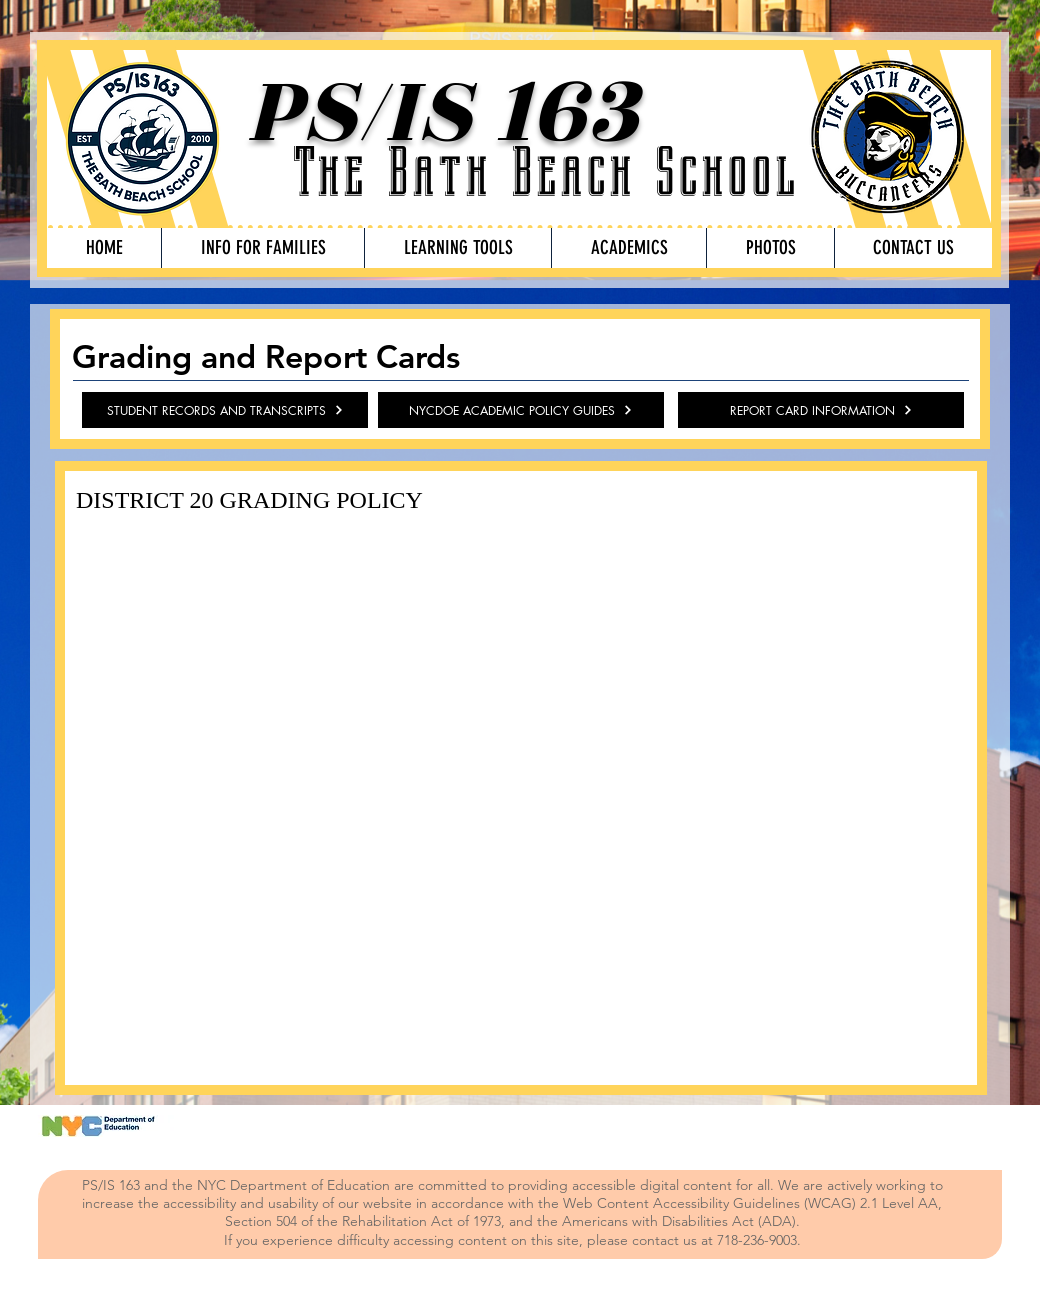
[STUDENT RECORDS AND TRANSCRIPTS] (225, 410)
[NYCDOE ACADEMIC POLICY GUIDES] (521, 410)
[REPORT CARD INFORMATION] (821, 410)
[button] (262, 248)
